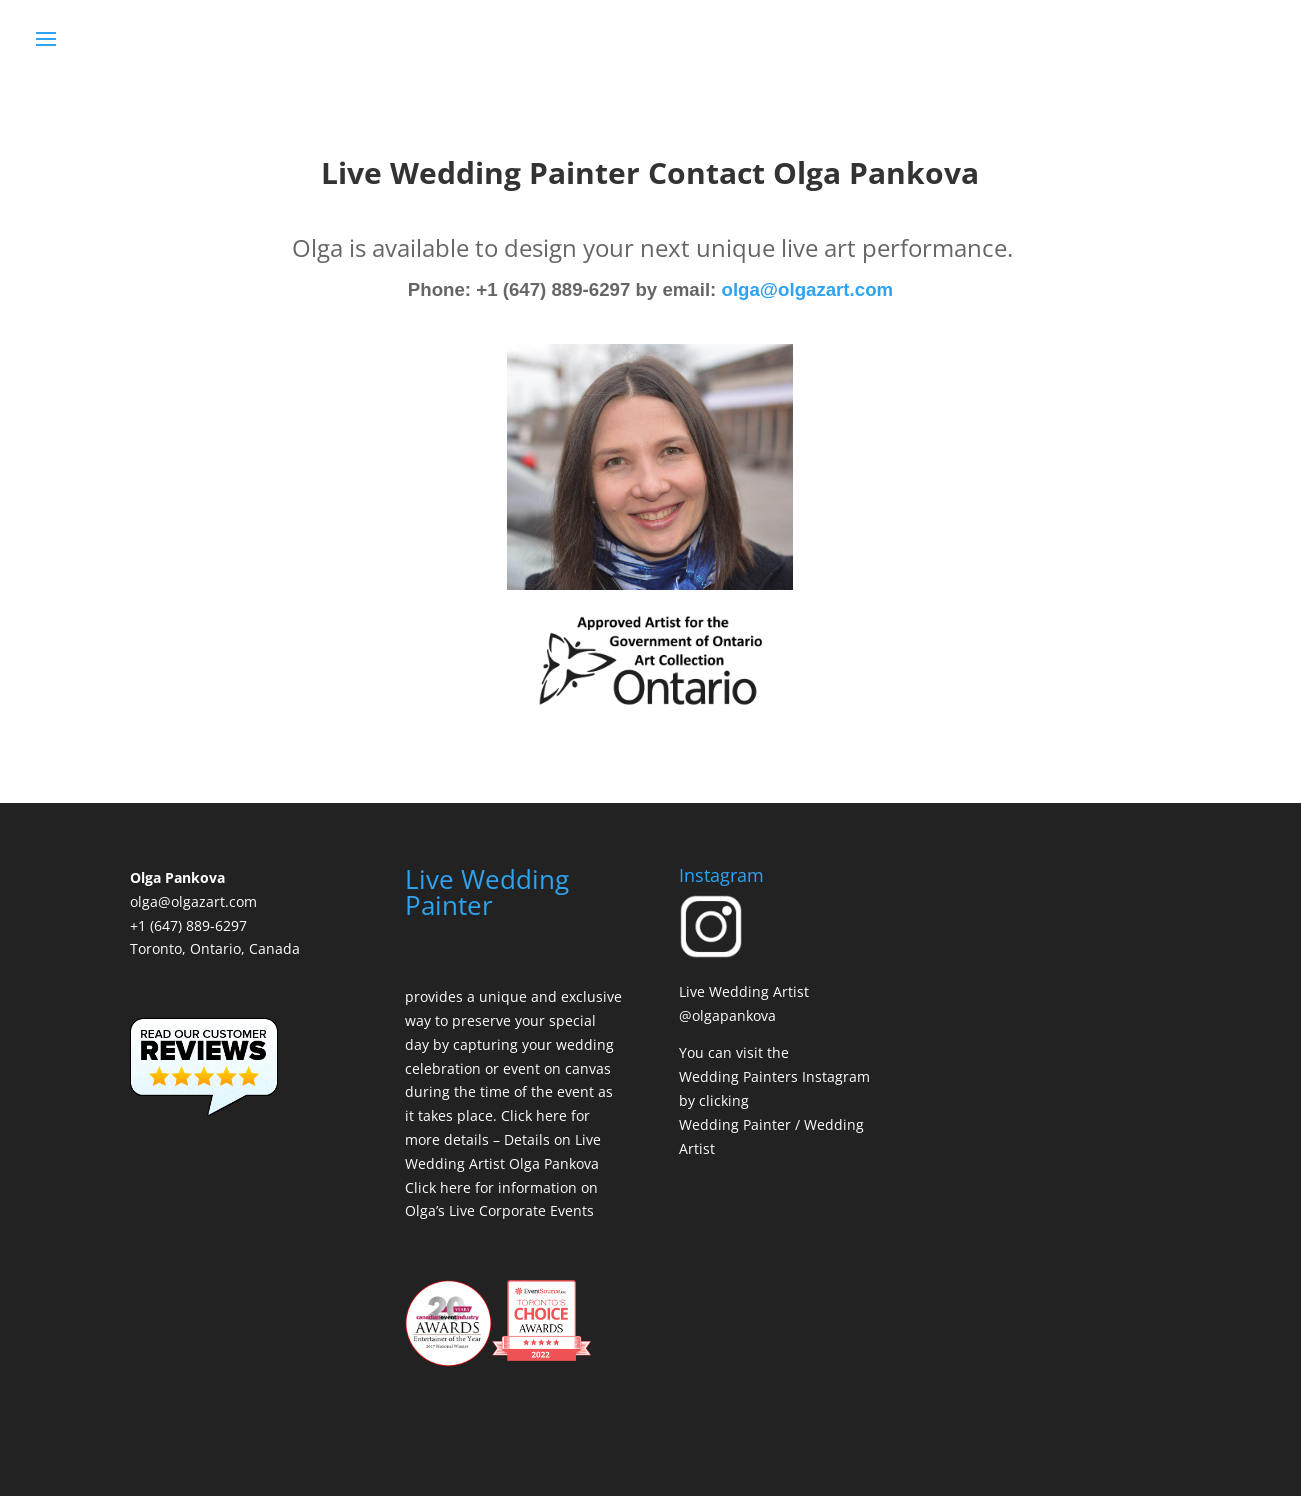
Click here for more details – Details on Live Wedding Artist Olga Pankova (503, 1139)
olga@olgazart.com (808, 289)
